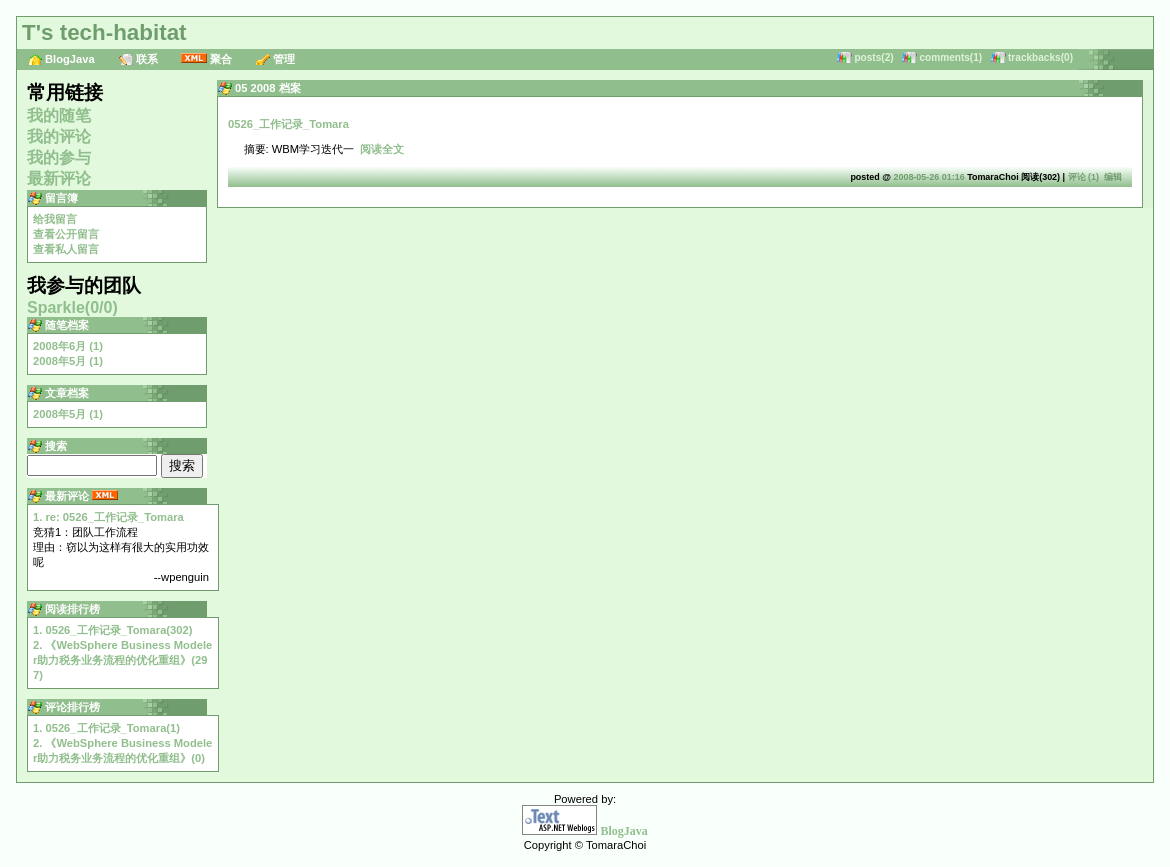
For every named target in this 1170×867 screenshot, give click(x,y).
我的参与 (59, 157)
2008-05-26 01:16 (928, 177)
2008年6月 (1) (68, 346)
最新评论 (59, 178)
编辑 (1113, 177)
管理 (284, 59)
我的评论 (59, 136)
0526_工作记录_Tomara (288, 124)
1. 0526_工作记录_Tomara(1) (106, 728)
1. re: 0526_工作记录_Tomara (108, 517)
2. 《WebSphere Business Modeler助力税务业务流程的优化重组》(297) (122, 660)
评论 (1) (1083, 177)
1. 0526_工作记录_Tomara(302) (112, 630)
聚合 (221, 59)
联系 (147, 59)
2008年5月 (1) (68, 361)
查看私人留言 (66, 249)
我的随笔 (59, 115)
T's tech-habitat (104, 32)
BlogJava (70, 59)
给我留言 (55, 219)
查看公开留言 (66, 234)
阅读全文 (382, 149)
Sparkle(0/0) (72, 307)
